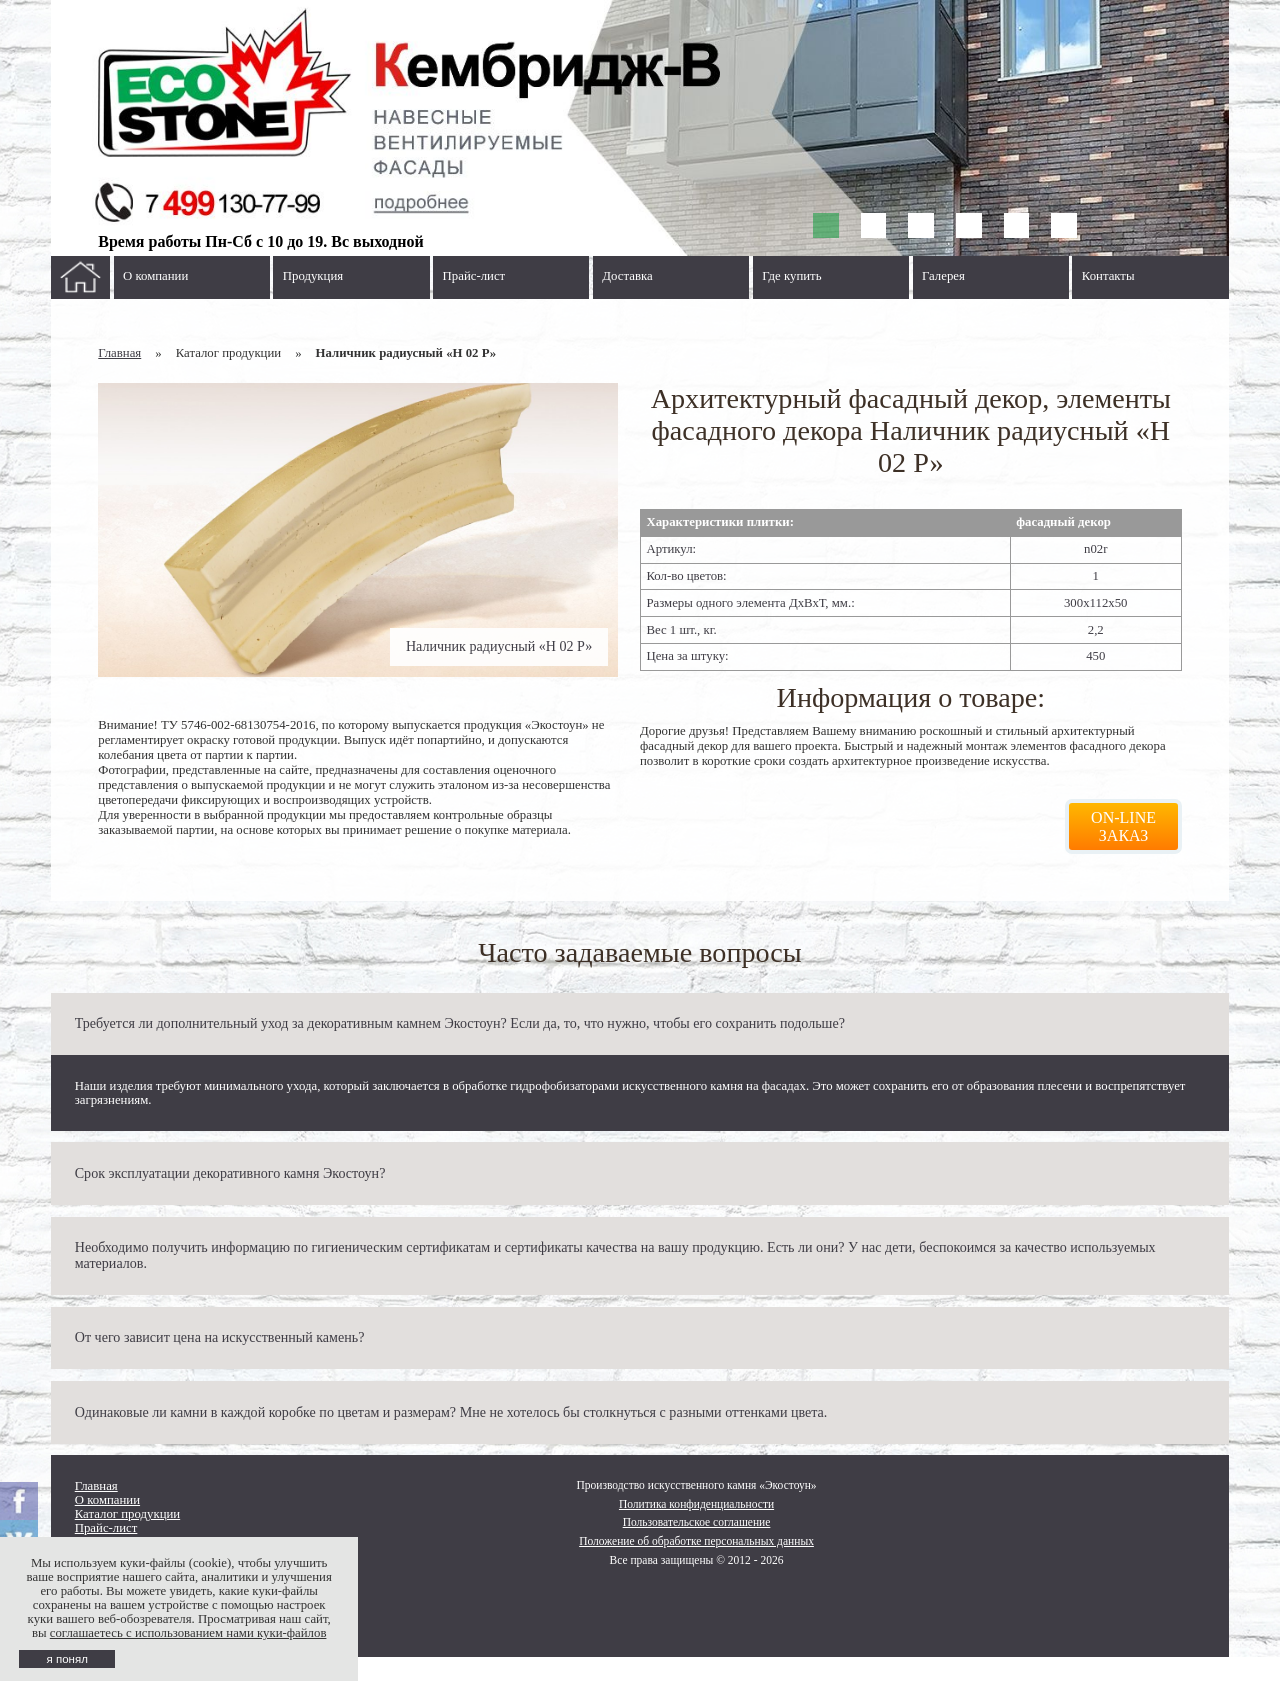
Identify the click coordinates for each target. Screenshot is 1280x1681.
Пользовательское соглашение (697, 1522)
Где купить (791, 276)
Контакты (1108, 276)
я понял (66, 1659)
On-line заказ (1123, 826)
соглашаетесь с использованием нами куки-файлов (188, 1633)
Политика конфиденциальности (696, 1504)
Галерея (943, 276)
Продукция (313, 276)
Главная (119, 353)
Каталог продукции (127, 1514)
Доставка (627, 276)
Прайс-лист (474, 276)
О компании (155, 276)
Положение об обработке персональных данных (696, 1541)
